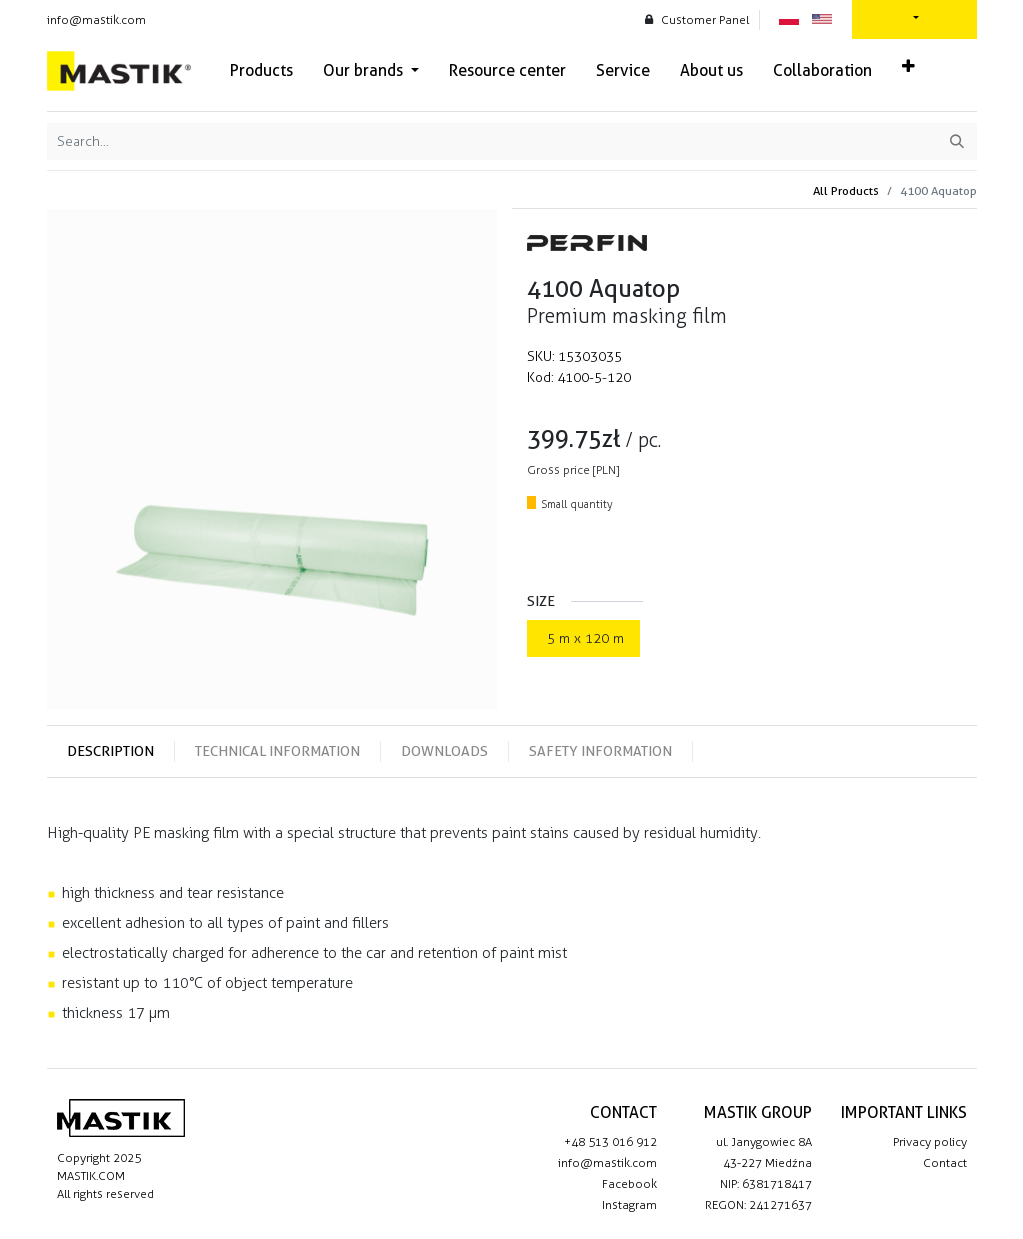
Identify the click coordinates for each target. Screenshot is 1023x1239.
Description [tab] (110, 751)
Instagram (629, 1205)
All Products (846, 190)
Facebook (629, 1184)
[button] (908, 67)
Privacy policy (930, 1142)
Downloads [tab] (444, 751)
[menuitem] (261, 71)
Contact (945, 1163)
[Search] (957, 141)
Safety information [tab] (600, 751)
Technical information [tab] (277, 751)
